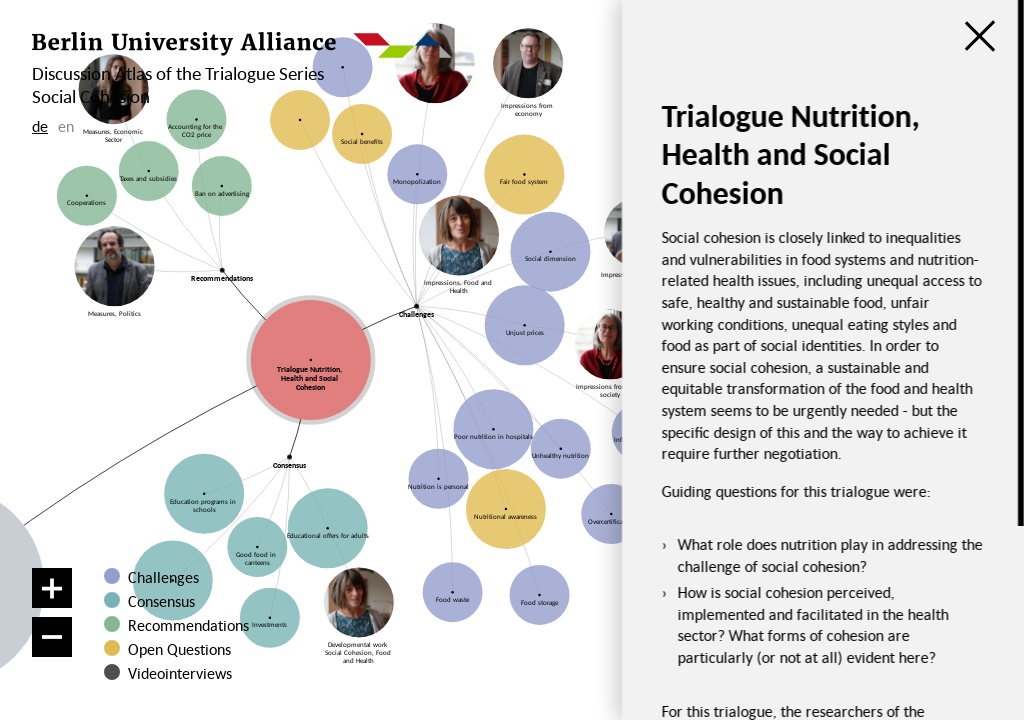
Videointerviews (180, 673)
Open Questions (179, 649)
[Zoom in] (52, 588)
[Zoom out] (52, 637)
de (40, 126)
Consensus (161, 601)
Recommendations (188, 625)
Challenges (163, 577)
